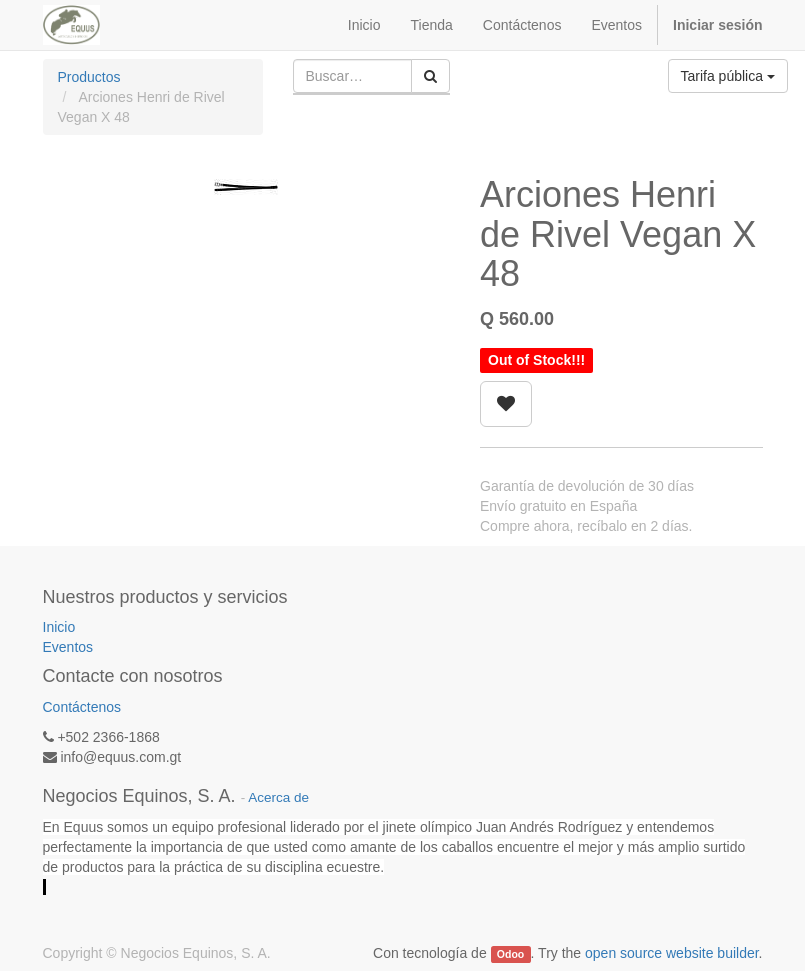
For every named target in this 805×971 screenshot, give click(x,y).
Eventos (68, 647)
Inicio (59, 627)
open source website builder (672, 953)
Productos (89, 77)
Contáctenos (82, 707)
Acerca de (278, 797)
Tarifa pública (728, 76)
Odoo (510, 954)
